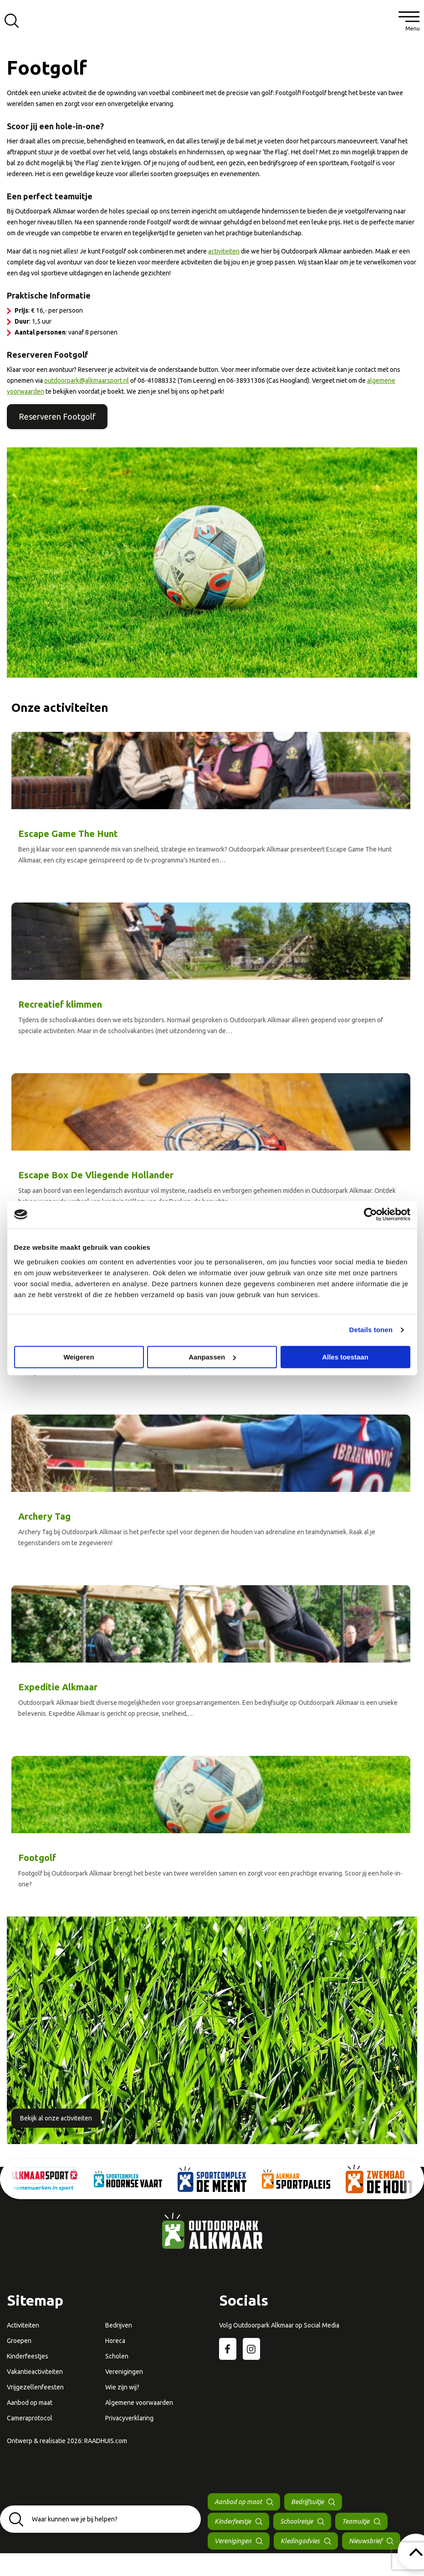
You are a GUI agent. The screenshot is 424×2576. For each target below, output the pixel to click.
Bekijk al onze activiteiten (56, 2118)
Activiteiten (23, 2325)
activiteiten (224, 251)
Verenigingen (124, 2371)
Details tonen (371, 1330)
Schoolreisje (296, 2521)
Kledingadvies (300, 2541)
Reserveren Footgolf (57, 416)
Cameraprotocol (29, 2418)
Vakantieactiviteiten (35, 2371)
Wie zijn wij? (122, 2387)
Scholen (116, 2356)
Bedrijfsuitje (307, 2501)
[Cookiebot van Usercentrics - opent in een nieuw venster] (370, 1214)
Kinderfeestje (233, 2521)
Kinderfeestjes (27, 2356)
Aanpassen (212, 1357)
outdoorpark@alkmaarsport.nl (86, 380)
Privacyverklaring (129, 2418)
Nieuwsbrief (365, 2541)
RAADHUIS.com (105, 2440)
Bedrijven (118, 2325)
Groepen (19, 2340)
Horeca (115, 2340)
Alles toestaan (345, 1357)
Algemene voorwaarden (139, 2402)
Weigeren (78, 1357)
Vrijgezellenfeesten (35, 2387)
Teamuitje (355, 2521)
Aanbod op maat (29, 2402)
